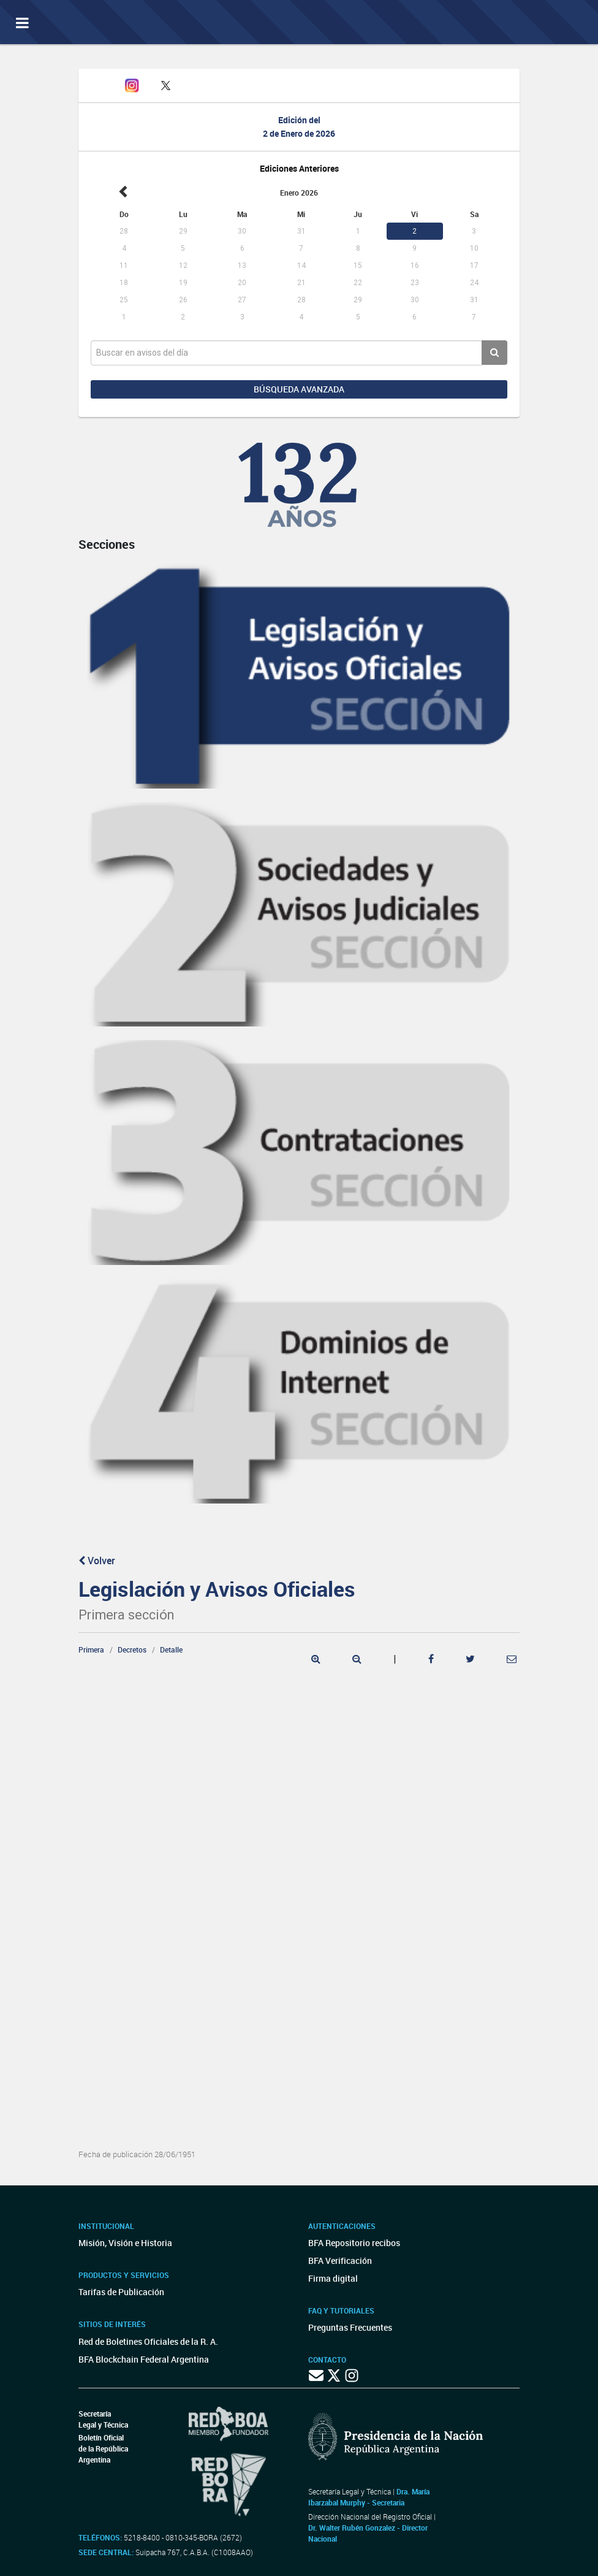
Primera (91, 1649)
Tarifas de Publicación (121, 2292)
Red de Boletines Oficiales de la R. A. (148, 2341)
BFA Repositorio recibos (354, 2243)
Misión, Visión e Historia (125, 2243)
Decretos (132, 1649)
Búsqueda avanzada (299, 389)
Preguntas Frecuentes (350, 2327)
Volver (96, 1560)
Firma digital (333, 2278)
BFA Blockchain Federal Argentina (143, 2359)
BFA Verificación (340, 2260)
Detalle (171, 1649)
